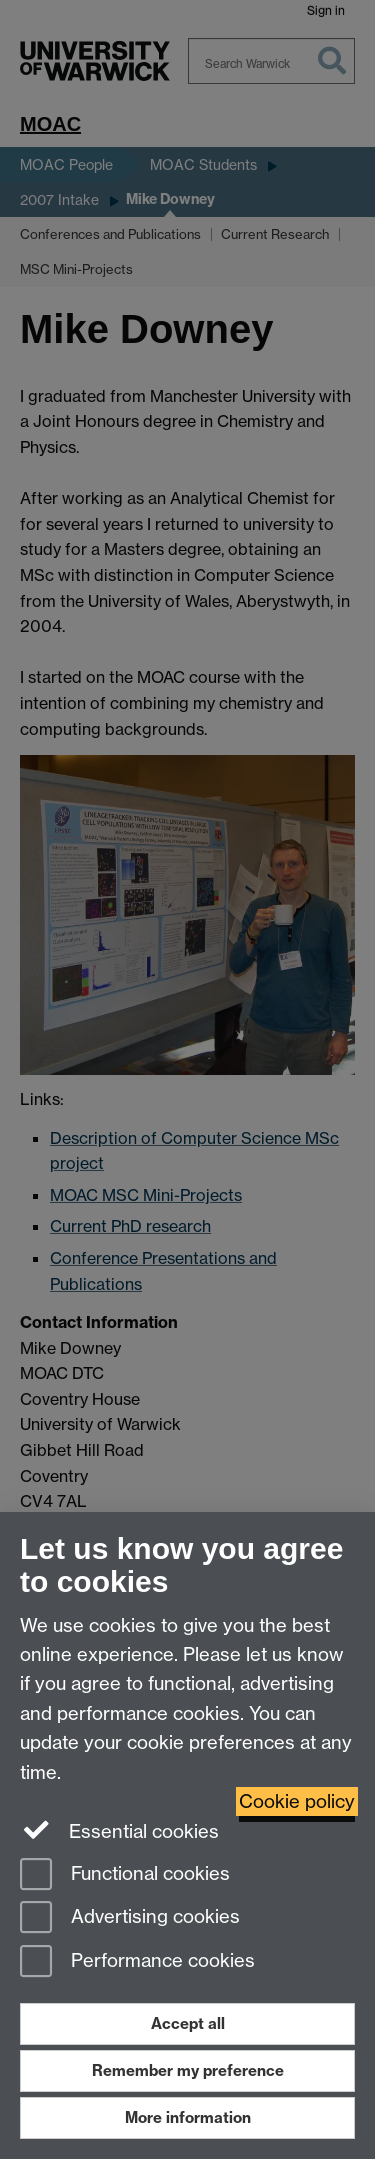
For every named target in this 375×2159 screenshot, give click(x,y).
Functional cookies (125, 1875)
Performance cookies (137, 1962)
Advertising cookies (130, 1918)
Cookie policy (297, 1801)
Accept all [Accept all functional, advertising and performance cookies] (188, 2023)
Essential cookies (119, 1830)
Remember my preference (188, 2070)
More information (188, 2117)
